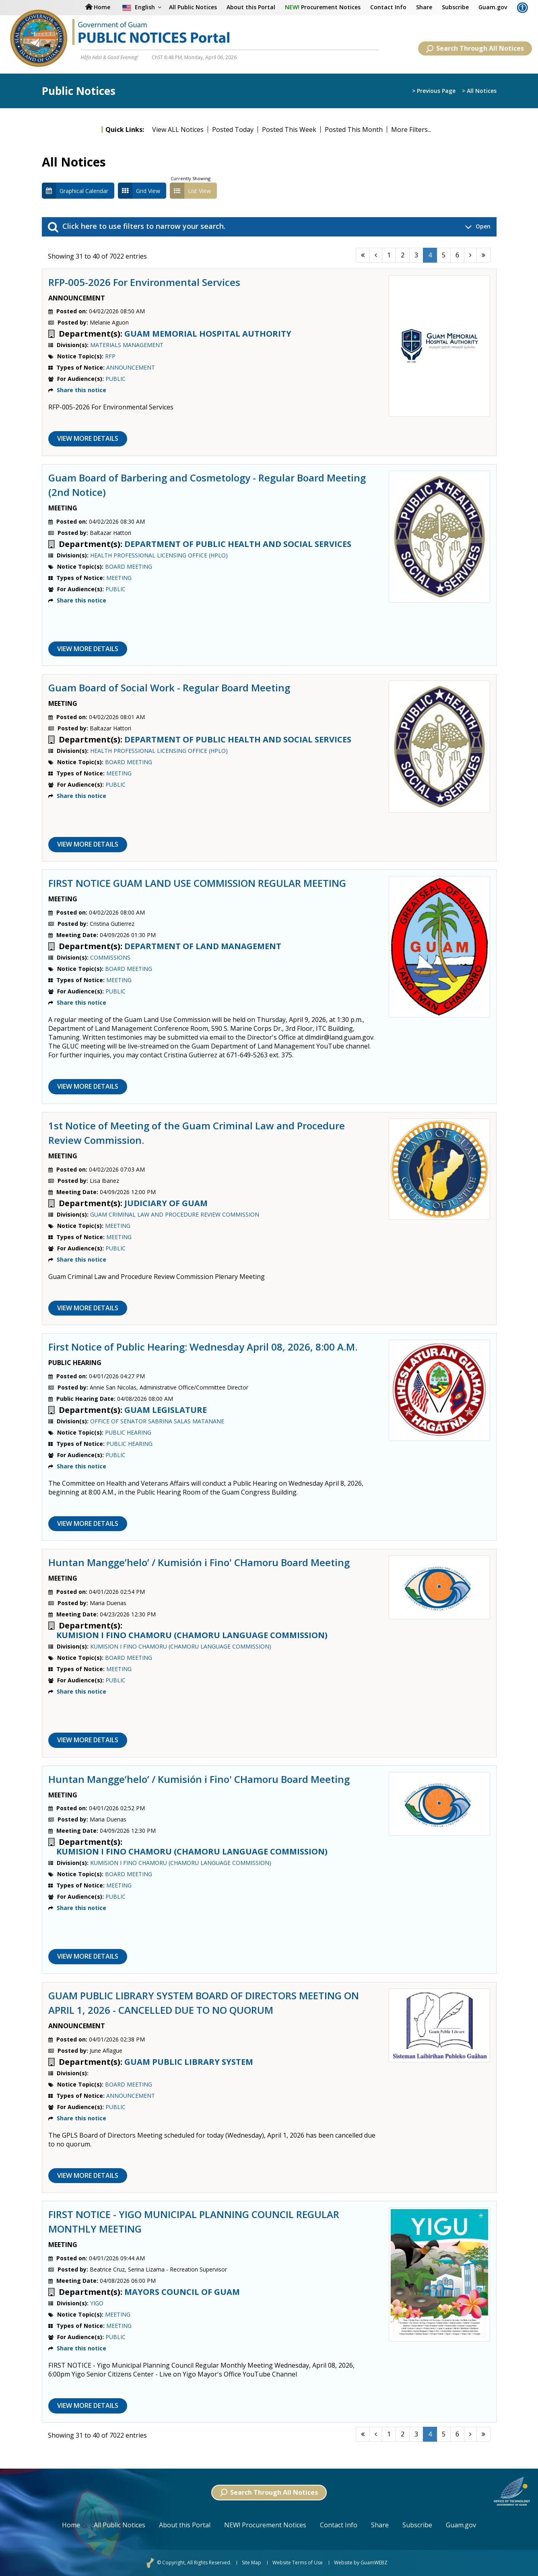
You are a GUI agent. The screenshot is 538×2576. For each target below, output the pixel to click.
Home (71, 2524)
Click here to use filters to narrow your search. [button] (269, 226)
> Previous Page (434, 91)
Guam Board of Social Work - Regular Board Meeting (169, 687)
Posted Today (233, 129)
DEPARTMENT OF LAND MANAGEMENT (202, 946)
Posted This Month (354, 129)
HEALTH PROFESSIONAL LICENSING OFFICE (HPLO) (159, 555)
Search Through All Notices (475, 48)
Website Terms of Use (297, 2563)
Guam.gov (492, 7)
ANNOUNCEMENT (130, 367)
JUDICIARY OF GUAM (166, 1203)
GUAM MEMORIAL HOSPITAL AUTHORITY (207, 334)
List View (190, 191)
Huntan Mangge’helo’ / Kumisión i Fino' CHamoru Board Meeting (199, 1562)
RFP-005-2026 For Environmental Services (144, 282)
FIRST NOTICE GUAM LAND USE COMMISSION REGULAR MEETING (197, 883)
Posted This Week (289, 129)
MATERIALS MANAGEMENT (126, 345)
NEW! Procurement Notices (265, 2524)
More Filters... (411, 129)
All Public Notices (119, 2524)
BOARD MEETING (128, 566)
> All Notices (479, 91)
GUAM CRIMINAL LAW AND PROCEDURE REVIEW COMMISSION (174, 1214)
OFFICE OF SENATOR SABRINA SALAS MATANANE (157, 1421)
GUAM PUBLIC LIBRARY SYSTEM (188, 2062)
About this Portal (251, 7)
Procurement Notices (323, 7)
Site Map (251, 2563)
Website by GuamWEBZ (361, 2563)
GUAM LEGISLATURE (165, 1410)
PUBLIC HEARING (128, 1432)
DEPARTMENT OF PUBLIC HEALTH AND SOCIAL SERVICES (237, 544)
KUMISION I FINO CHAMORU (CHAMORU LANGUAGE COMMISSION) (192, 1635)
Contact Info (388, 7)
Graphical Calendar (75, 191)
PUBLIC (115, 378)
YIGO (96, 2303)
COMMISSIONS (110, 957)
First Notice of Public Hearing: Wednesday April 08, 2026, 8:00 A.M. (202, 1346)
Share (424, 7)
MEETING (119, 578)
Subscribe (455, 7)
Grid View (139, 191)
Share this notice (81, 390)
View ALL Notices (178, 129)
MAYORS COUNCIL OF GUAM (182, 2292)
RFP (110, 356)
